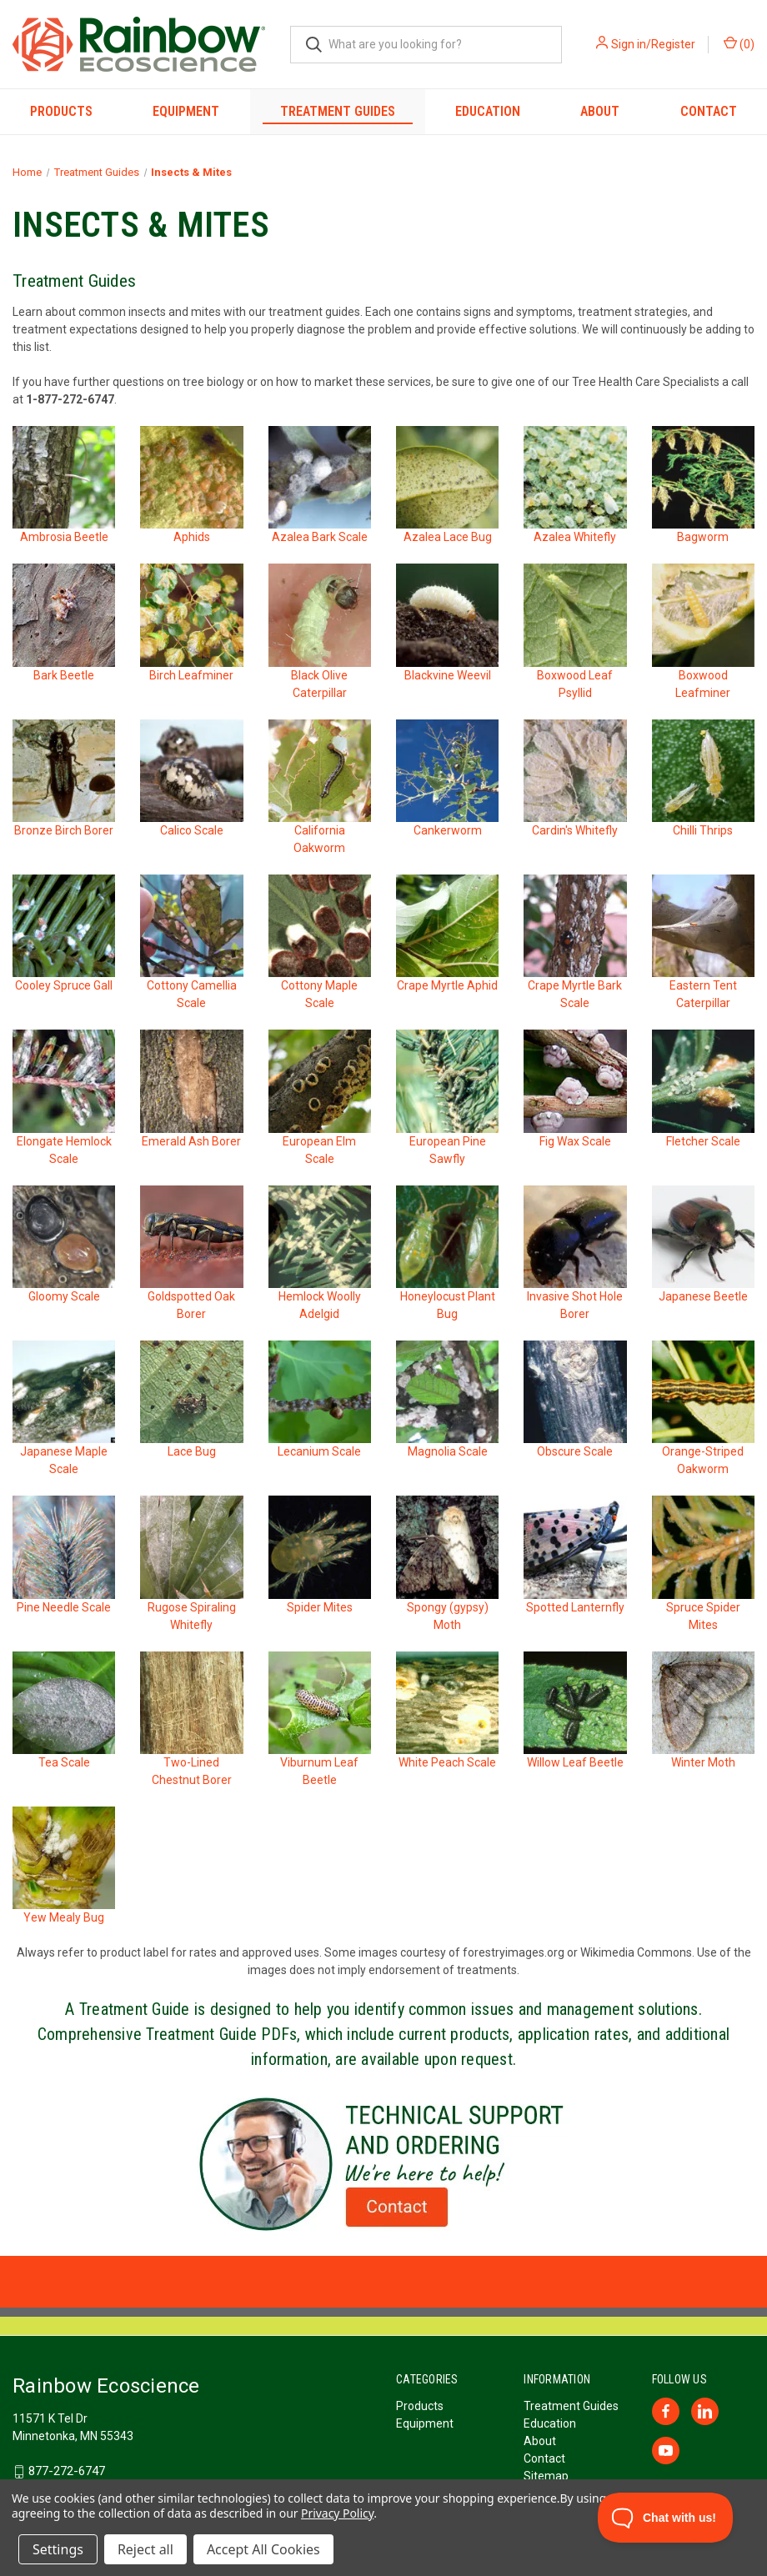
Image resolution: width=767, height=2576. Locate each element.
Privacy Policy (337, 2513)
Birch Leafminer (191, 675)
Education (487, 111)
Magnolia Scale (448, 1451)
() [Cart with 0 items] (739, 43)
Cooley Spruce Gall (64, 985)
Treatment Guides (337, 111)
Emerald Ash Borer (191, 1141)
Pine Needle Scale (64, 1607)
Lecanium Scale (319, 1451)
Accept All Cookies (263, 2549)
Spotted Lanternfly (575, 1607)
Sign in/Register (653, 44)
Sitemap (546, 2476)
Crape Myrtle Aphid (447, 985)
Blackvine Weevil (447, 675)
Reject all (145, 2549)
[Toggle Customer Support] (666, 2518)
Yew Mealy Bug (63, 1917)
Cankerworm (448, 830)
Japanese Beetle (703, 1296)
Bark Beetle (63, 675)
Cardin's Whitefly (575, 830)
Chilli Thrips (703, 830)
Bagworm (703, 537)
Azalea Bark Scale (320, 537)
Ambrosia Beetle (64, 537)
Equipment (186, 111)
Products (61, 111)
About (599, 111)
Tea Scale (64, 1762)
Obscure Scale (575, 1451)
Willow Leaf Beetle (575, 1762)
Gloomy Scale (64, 1296)
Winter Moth (703, 1762)
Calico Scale (191, 830)
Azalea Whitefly (575, 537)
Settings (58, 2549)
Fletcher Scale (703, 1141)
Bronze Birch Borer (63, 830)
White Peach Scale (447, 1762)
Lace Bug (192, 1451)
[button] (384, 2164)
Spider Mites (320, 1607)
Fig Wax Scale (575, 1141)
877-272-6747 (66, 2470)
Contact (708, 111)
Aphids (191, 537)
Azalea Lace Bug (448, 537)
